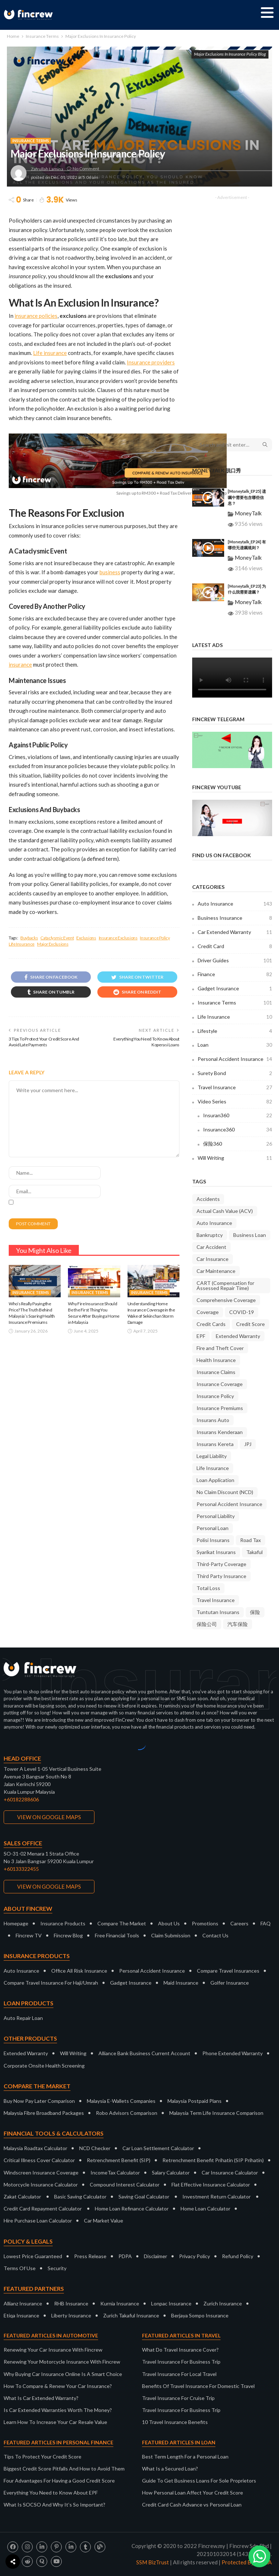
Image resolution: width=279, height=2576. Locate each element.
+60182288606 (21, 1799)
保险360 (237, 1143)
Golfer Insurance (229, 1983)
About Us (169, 1923)
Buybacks (29, 937)
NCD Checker (94, 2148)
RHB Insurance (71, 2303)
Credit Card (235, 946)
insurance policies (36, 315)
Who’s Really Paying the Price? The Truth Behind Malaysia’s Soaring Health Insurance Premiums (32, 1313)
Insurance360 (237, 1129)
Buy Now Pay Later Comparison (39, 2101)
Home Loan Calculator (205, 2208)
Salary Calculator (171, 2172)
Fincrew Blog (68, 1935)
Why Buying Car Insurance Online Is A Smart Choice (63, 2374)
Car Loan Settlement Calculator (158, 2148)
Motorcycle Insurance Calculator (41, 2184)
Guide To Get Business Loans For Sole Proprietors (199, 2480)
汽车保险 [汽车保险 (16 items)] (237, 1624)
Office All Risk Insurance (79, 1971)
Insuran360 (237, 1115)
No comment (86, 168)
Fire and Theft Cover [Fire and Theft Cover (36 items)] (220, 1348)
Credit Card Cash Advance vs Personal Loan (192, 2504)
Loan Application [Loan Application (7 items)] (215, 1480)
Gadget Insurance (235, 988)
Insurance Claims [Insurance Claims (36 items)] (216, 1372)
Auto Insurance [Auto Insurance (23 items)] (214, 1223)
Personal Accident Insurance (235, 1059)
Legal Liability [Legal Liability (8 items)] (212, 1456)
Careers (239, 1923)
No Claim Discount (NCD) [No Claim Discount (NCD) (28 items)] (225, 1492)
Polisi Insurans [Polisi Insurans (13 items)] (213, 1540)
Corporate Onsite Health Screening (44, 2065)
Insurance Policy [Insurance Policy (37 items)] (215, 1396)
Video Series (235, 1101)
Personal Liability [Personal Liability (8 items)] (216, 1516)
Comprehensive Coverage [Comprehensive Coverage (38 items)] (226, 1300)
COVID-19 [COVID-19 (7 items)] (241, 1312)
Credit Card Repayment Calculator (43, 2208)
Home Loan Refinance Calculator (132, 2208)
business (110, 572)
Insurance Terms (30, 140)
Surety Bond (235, 1073)
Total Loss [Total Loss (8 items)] (208, 1588)
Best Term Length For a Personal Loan (185, 2456)
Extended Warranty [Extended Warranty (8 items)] (238, 1336)
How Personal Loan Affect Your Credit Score (192, 2492)
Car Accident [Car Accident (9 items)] (211, 1247)
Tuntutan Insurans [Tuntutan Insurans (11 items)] (218, 1612)
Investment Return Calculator (216, 2196)
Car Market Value (103, 2220)
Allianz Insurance (23, 2303)
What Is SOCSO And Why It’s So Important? (54, 2504)
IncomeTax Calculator (115, 2172)
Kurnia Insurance (119, 2303)
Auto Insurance (235, 903)
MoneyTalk (248, 513)
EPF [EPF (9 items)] (201, 1336)
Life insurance (50, 353)
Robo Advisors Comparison (126, 2113)
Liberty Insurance (71, 2315)
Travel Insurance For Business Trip (181, 2362)
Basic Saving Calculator (80, 2196)
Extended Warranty (26, 2053)
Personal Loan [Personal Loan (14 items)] (213, 1528)
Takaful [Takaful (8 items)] (254, 1552)
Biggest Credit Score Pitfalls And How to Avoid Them (64, 2468)
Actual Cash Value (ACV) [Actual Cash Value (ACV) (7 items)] (225, 1211)
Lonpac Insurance (171, 2303)
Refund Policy (237, 2256)
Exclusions (86, 937)
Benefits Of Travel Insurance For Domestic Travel (198, 2386)
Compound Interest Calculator (124, 2184)
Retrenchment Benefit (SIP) (118, 2160)
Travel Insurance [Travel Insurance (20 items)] (216, 1600)
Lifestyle (235, 1031)
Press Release (90, 2256)
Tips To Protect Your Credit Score (42, 2456)
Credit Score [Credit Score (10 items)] (250, 1324)
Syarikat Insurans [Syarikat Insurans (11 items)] (216, 1552)
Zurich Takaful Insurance (131, 2315)
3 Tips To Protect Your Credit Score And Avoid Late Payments (44, 1042)
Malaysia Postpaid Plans (194, 2101)
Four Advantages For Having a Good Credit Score (59, 2480)
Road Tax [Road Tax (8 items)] (250, 1540)
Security (57, 2268)
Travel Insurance (235, 1087)
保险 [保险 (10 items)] (255, 1612)
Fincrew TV (29, 1935)
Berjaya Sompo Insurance (200, 2315)
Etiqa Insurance (21, 2315)
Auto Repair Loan (23, 2018)
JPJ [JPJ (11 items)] (247, 1444)
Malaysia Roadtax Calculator (35, 2148)
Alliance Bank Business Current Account (144, 2053)
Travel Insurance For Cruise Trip (178, 2398)
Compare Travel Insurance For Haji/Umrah (51, 1983)
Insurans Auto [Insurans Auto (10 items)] (213, 1420)
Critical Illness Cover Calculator (39, 2160)
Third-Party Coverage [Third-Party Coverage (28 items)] (221, 1564)
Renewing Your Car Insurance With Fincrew (53, 2350)
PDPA (125, 2256)
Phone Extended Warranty (232, 2053)
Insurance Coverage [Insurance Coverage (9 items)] (220, 1384)
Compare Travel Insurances (228, 1971)
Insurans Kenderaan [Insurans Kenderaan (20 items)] (220, 1432)
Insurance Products (62, 1923)
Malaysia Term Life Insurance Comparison (216, 2113)
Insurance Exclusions (118, 937)
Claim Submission (170, 1935)
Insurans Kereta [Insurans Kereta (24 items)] (215, 1444)
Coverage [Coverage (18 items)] (208, 1312)
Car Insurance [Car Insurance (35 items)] (213, 1259)
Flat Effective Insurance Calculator (210, 2184)
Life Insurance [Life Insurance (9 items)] (213, 1468)
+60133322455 (21, 1869)
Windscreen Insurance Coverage (41, 2172)
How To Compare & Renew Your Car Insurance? (58, 2386)
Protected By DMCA (247, 2562)
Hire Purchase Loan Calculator (38, 2220)
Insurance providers (151, 362)
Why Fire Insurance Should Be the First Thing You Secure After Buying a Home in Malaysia (94, 1313)
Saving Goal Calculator (143, 2196)
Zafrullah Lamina (47, 169)
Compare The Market (121, 1923)
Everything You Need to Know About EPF (51, 2492)
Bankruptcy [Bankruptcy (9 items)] (210, 1235)
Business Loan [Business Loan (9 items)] (249, 1235)
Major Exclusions (52, 944)
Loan (235, 1045)
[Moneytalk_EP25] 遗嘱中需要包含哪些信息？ (247, 497)
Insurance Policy (155, 937)
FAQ (265, 1923)
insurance (20, 664)
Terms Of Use (20, 2268)
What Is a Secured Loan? (170, 2468)
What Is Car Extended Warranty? (41, 2398)
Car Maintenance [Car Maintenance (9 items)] (216, 1271)
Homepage (16, 1923)
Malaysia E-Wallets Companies (121, 2101)
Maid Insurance (180, 1983)
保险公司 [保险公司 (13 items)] (207, 1624)
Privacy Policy (194, 2256)
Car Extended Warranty (235, 932)
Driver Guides (235, 960)
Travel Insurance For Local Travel (179, 2374)
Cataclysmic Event (57, 937)
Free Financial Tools (117, 1935)
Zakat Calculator (22, 2196)
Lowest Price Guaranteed (33, 2256)
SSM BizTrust (152, 2562)
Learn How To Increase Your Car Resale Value (55, 2422)
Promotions (205, 1923)
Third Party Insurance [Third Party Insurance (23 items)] (221, 1576)
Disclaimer (155, 2256)
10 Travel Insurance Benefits (175, 2422)
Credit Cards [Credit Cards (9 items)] (211, 1324)
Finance (235, 974)
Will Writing (235, 1158)
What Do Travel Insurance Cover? (180, 2350)
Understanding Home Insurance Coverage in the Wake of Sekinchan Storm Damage (151, 1313)
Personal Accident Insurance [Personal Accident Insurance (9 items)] (229, 1504)
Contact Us (215, 1935)
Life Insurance (22, 944)
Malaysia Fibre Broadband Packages (44, 2113)
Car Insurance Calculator (230, 2172)
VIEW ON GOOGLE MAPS (49, 1817)
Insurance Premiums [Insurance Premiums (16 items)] (220, 1408)
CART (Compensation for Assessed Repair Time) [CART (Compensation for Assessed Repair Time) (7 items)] (225, 1285)
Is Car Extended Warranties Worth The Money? (58, 2410)
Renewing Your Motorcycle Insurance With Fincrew (62, 2362)
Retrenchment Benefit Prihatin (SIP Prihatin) (213, 2160)
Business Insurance (235, 918)
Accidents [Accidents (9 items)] (208, 1199)
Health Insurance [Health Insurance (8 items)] (216, 1360)
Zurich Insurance (222, 2303)
